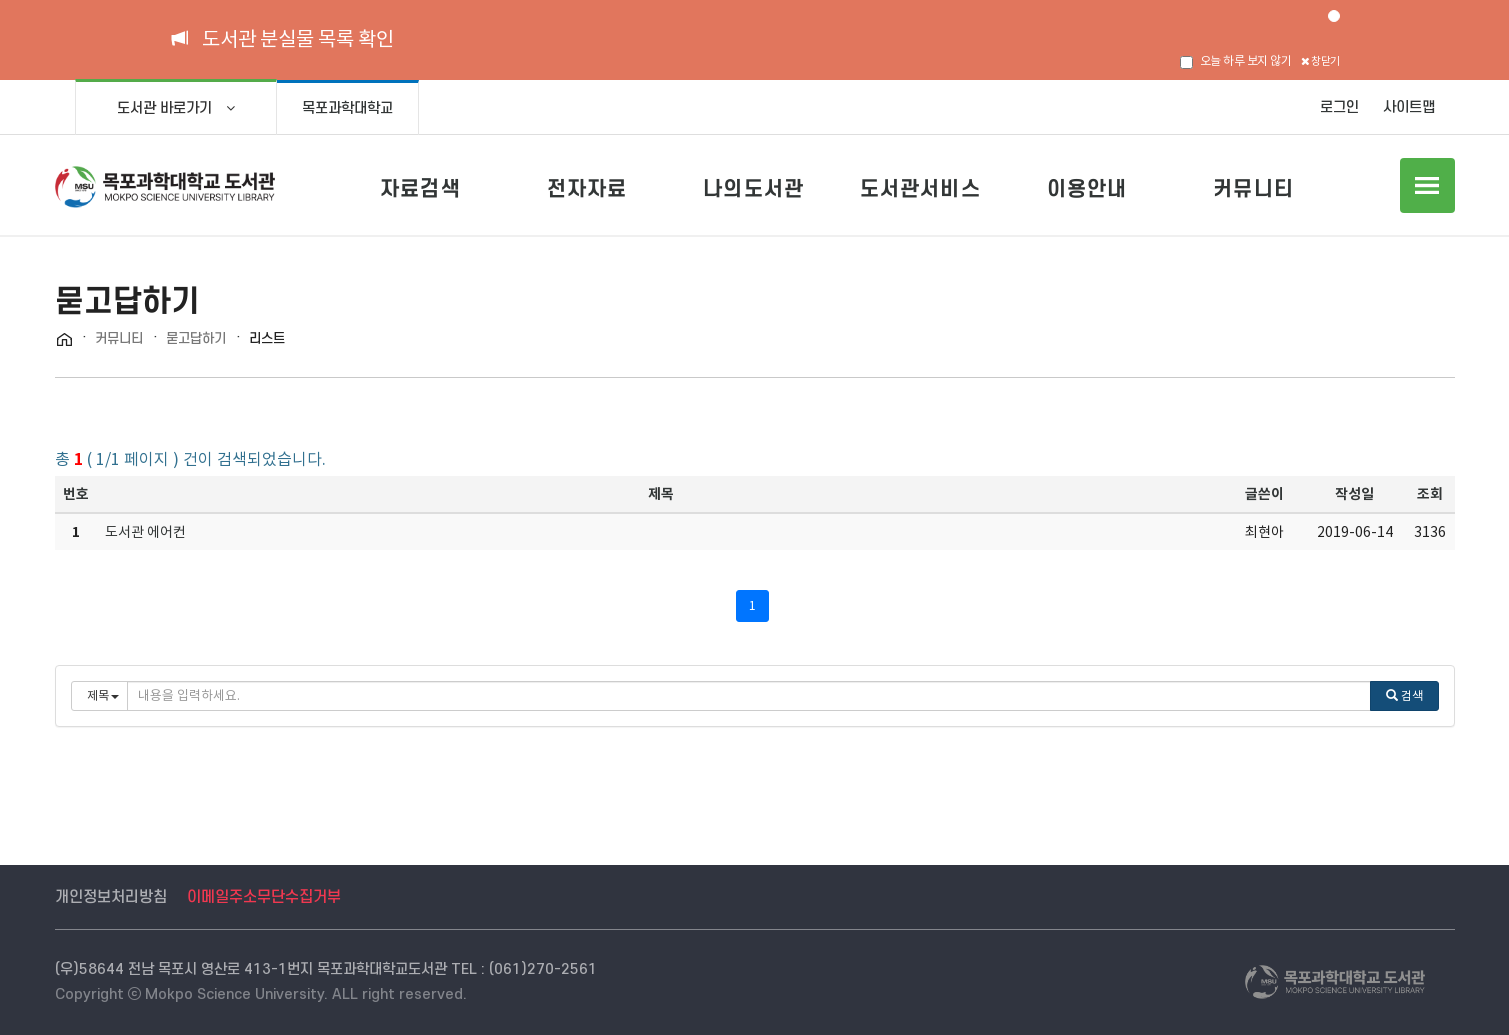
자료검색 (420, 188)
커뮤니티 (1253, 188)
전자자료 (587, 188)
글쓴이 (1264, 494)
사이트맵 (1409, 107)
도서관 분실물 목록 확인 (298, 39)
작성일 (1354, 494)
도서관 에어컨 (145, 532)
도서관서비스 (920, 188)
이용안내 (1087, 188)
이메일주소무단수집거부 (264, 897)
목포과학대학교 (347, 108)
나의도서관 (753, 188)
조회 (1430, 494)
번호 (76, 494)
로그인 (1339, 107)
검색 (1404, 695)
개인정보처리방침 (111, 897)
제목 (661, 494)
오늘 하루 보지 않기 (1236, 61)
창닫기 (1320, 61)
